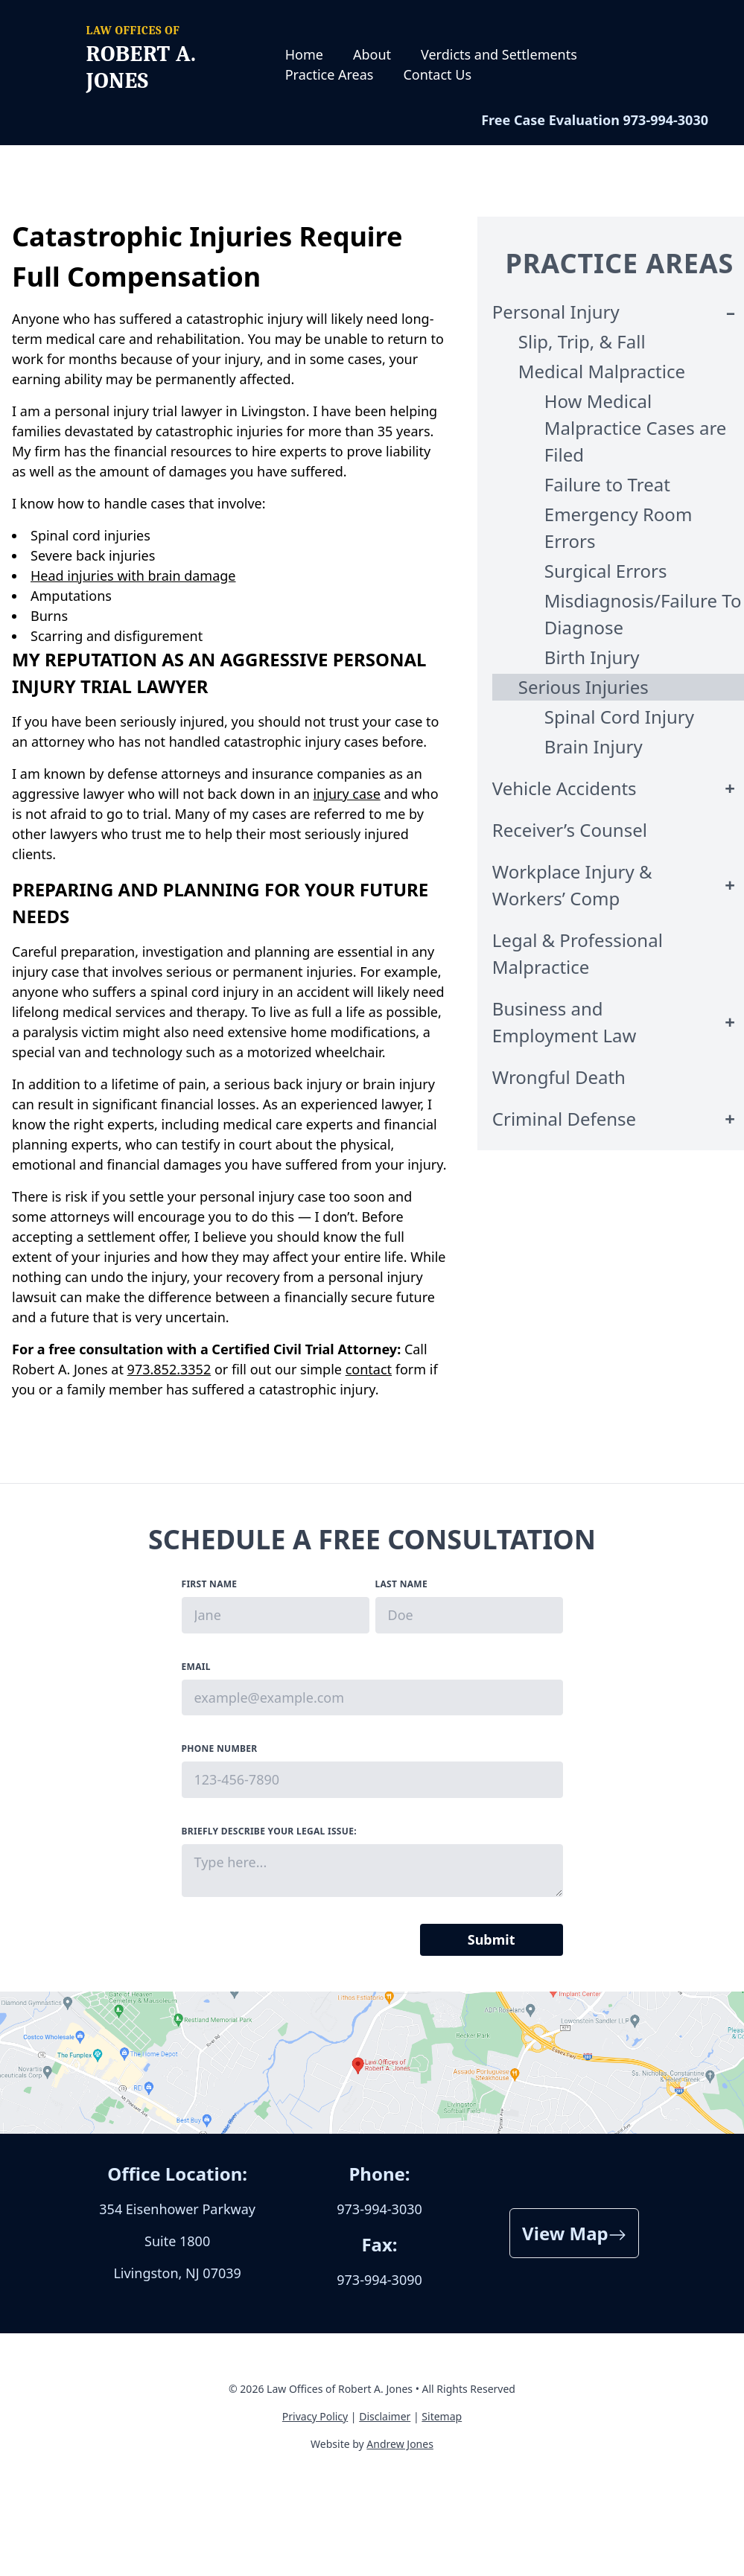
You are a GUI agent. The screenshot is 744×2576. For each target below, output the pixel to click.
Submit (491, 1939)
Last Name (401, 1584)
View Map (574, 2233)
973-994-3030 (665, 120)
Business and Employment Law (564, 1022)
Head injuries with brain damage (133, 575)
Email (196, 1666)
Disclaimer (384, 2416)
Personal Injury (556, 311)
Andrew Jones (399, 2444)
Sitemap (442, 2416)
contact (369, 1369)
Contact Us (437, 74)
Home (304, 54)
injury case (346, 794)
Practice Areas (329, 74)
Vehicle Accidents (564, 788)
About (372, 54)
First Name (210, 1584)
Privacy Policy (315, 2416)
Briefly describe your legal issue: (269, 1831)
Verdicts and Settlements (499, 54)
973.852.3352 (169, 1369)
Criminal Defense (564, 1118)
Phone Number (220, 1748)
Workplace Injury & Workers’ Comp (572, 885)
